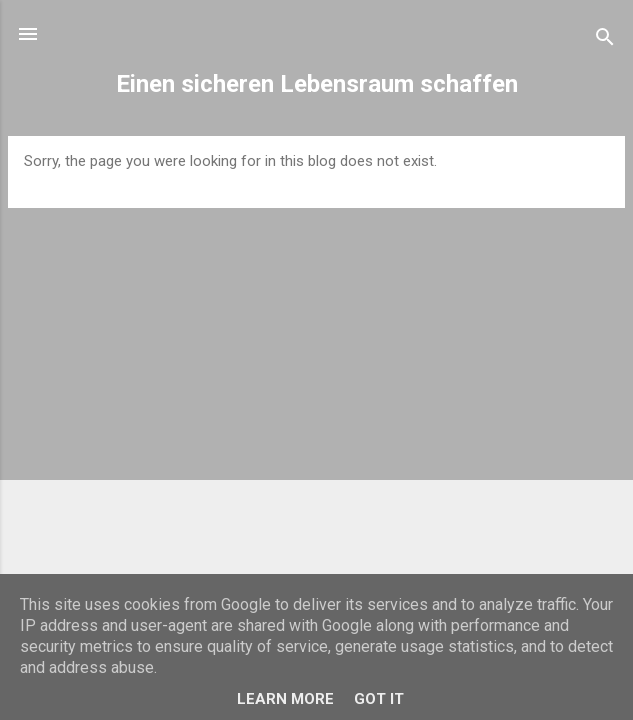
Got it (379, 699)
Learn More (285, 699)
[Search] (605, 40)
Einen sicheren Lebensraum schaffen (317, 84)
